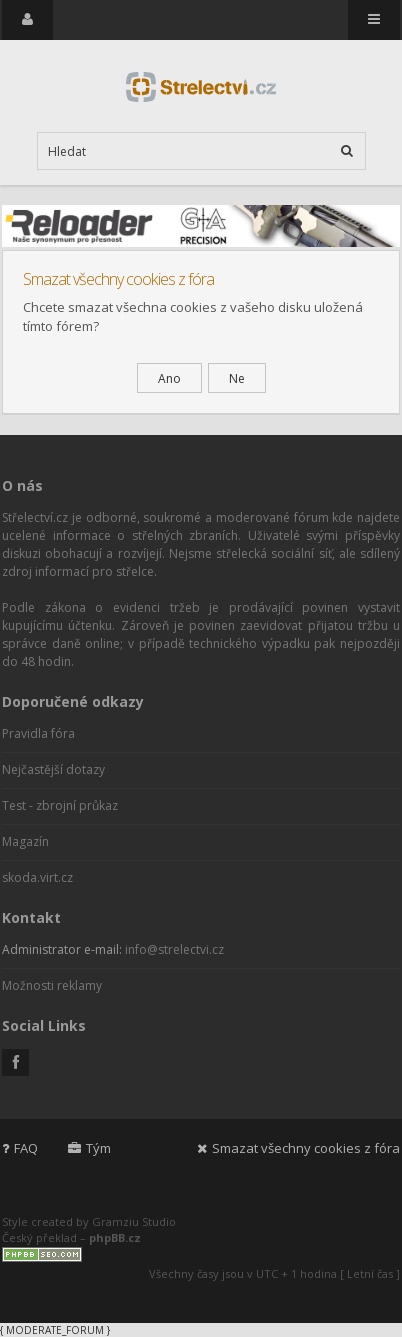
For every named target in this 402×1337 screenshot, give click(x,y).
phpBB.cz (115, 1237)
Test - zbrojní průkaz (60, 805)
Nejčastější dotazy (53, 769)
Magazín (25, 841)
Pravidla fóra (38, 733)
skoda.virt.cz (37, 877)
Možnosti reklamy (52, 985)
